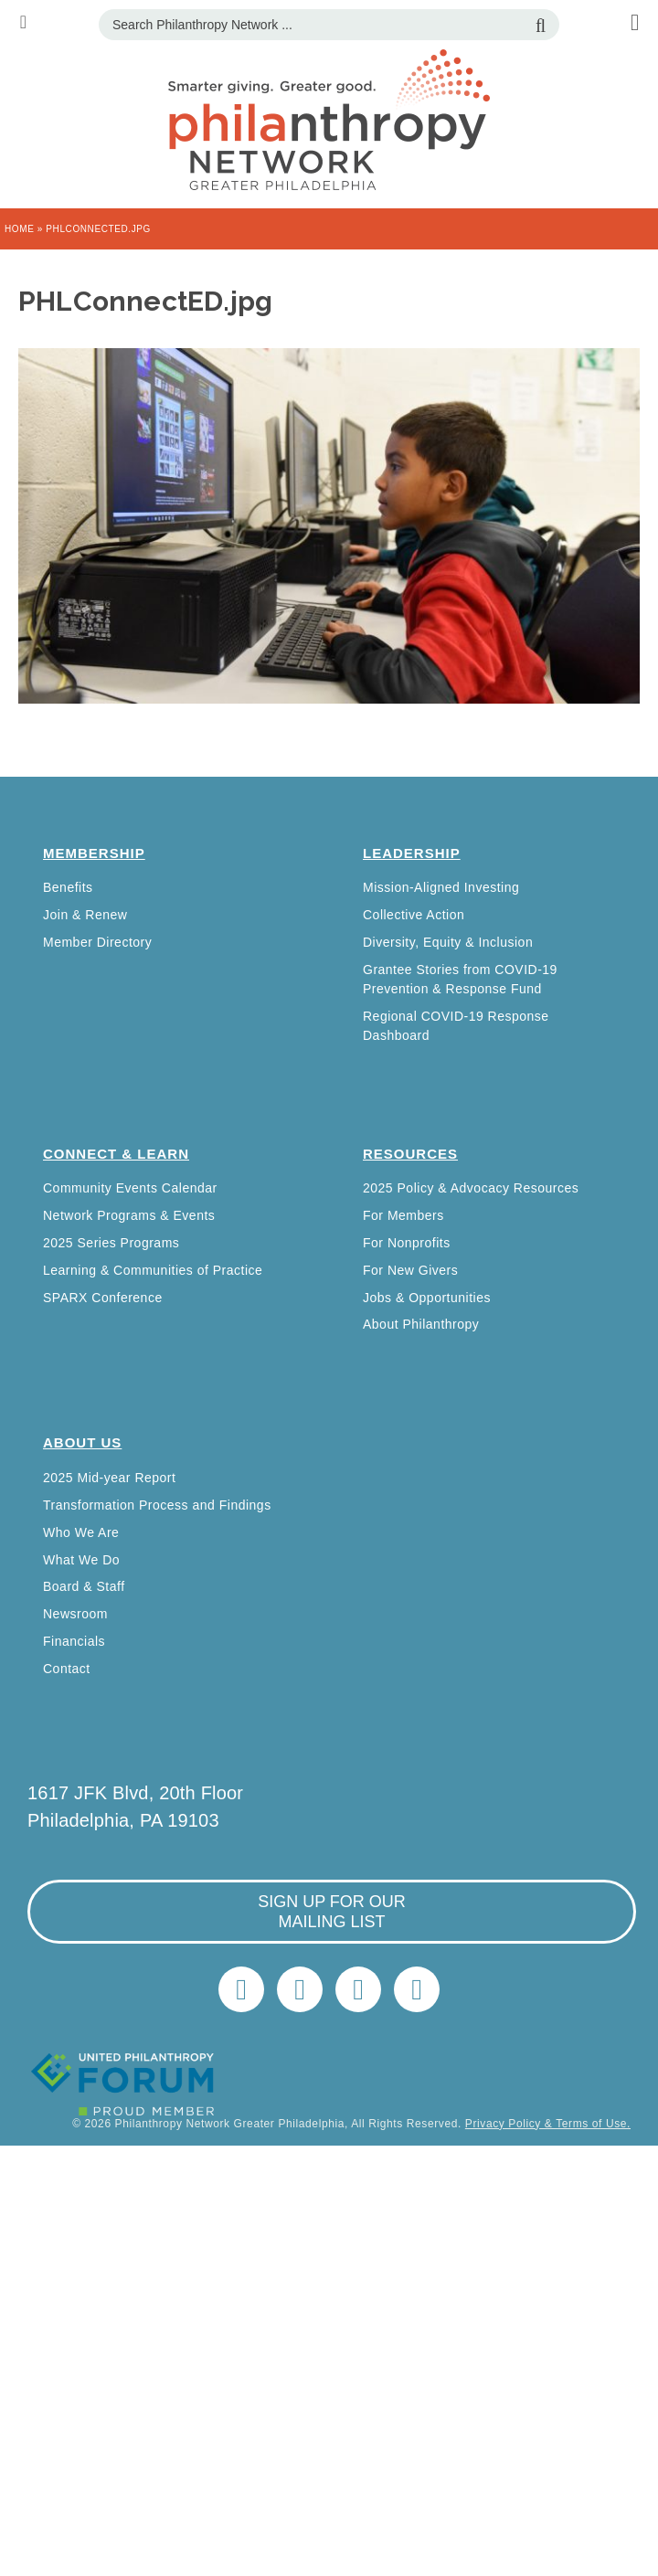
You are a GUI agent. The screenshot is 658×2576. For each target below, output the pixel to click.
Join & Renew (85, 914)
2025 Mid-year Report (109, 1477)
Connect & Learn (116, 1153)
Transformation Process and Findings (157, 1505)
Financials (74, 1641)
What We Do (81, 1560)
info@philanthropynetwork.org (358, 1989)
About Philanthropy (421, 1324)
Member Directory (97, 942)
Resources (410, 1153)
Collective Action (413, 914)
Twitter (241, 1989)
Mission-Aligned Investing (441, 887)
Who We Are (81, 1532)
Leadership (412, 853)
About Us (82, 1442)
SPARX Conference (103, 1297)
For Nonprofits (407, 1242)
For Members (403, 1215)
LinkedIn (300, 1989)
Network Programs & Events (129, 1215)
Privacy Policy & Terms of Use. (548, 2123)
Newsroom (75, 1613)
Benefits (68, 887)
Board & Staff (84, 1586)
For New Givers (410, 1270)
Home (19, 229)
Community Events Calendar (130, 1188)
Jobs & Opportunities (427, 1297)
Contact (66, 1668)
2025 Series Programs (111, 1242)
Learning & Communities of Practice (152, 1270)
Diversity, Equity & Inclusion (448, 942)
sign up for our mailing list (332, 1911)
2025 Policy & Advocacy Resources (470, 1188)
